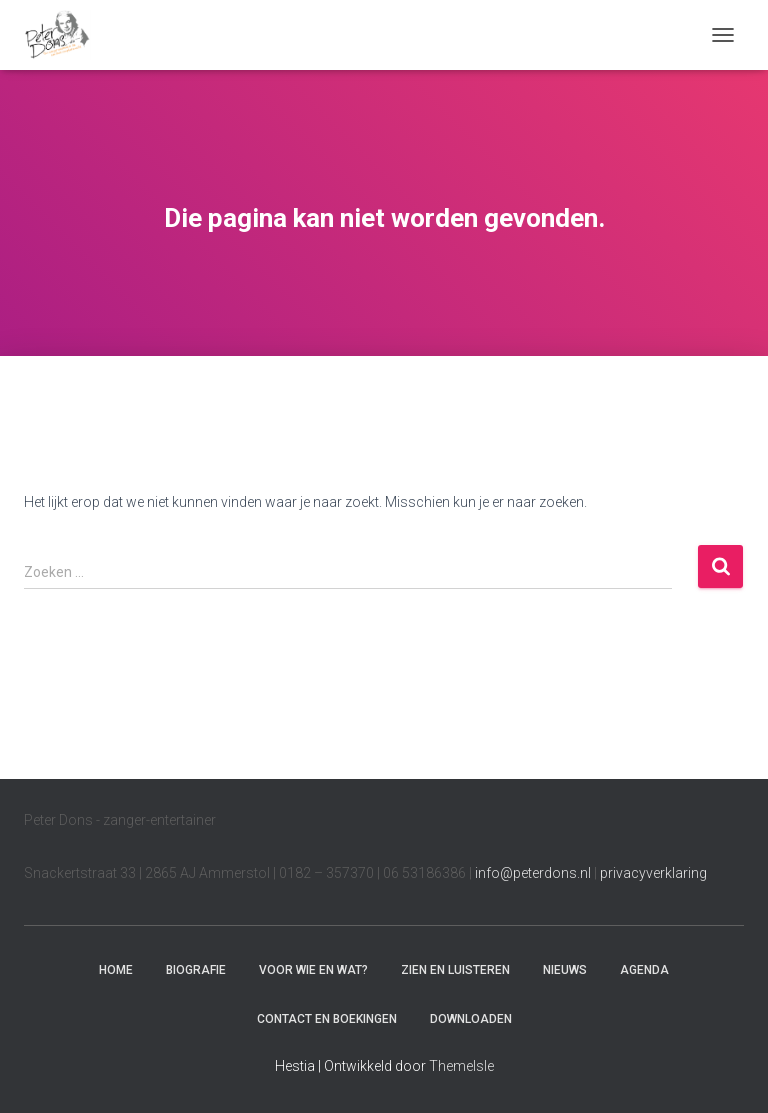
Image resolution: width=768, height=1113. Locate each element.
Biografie (196, 970)
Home (116, 970)
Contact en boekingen (327, 1019)
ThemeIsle (461, 1066)
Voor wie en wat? (313, 970)
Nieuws (565, 970)
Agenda (644, 970)
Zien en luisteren (455, 970)
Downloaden (471, 1019)
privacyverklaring (653, 873)
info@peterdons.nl (534, 873)
